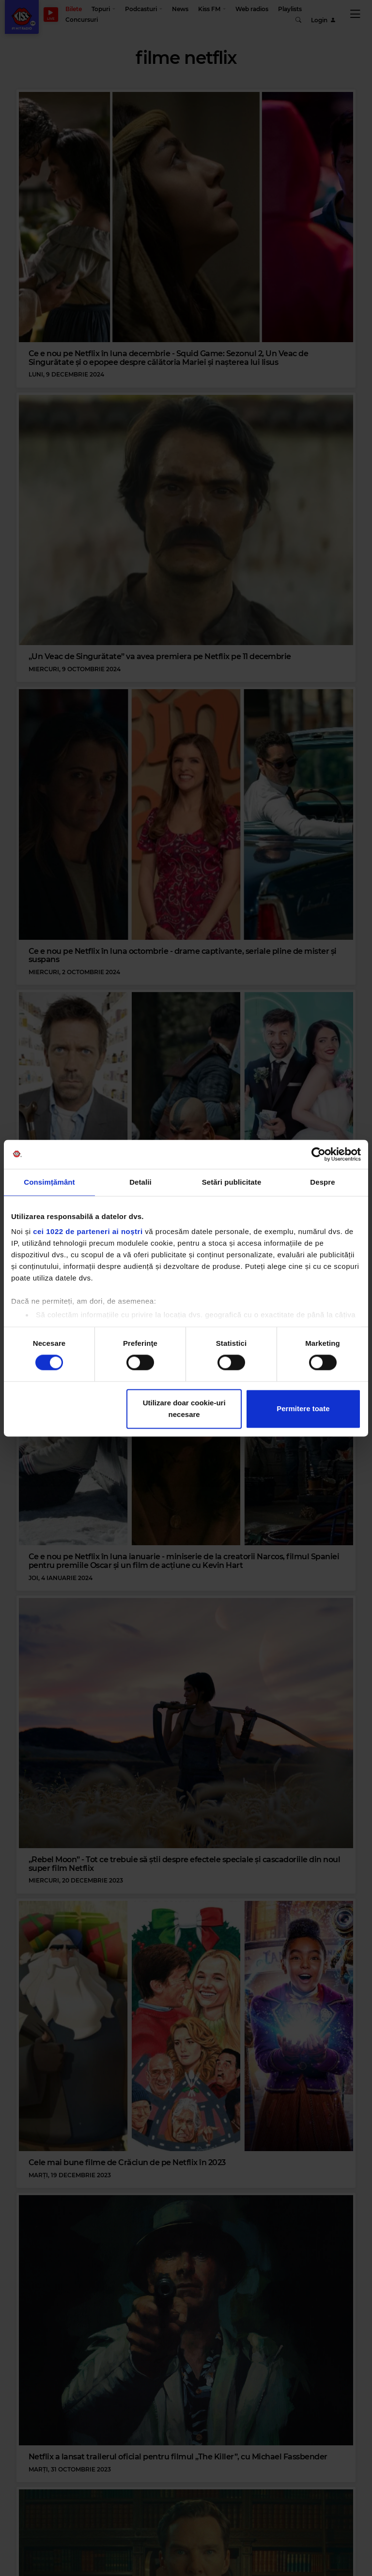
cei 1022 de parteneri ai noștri (87, 1231)
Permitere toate (303, 1408)
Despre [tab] (322, 1182)
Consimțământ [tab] (49, 1182)
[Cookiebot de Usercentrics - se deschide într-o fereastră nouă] (318, 1154)
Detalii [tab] (140, 1182)
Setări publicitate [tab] (232, 1182)
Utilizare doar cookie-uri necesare (184, 1408)
